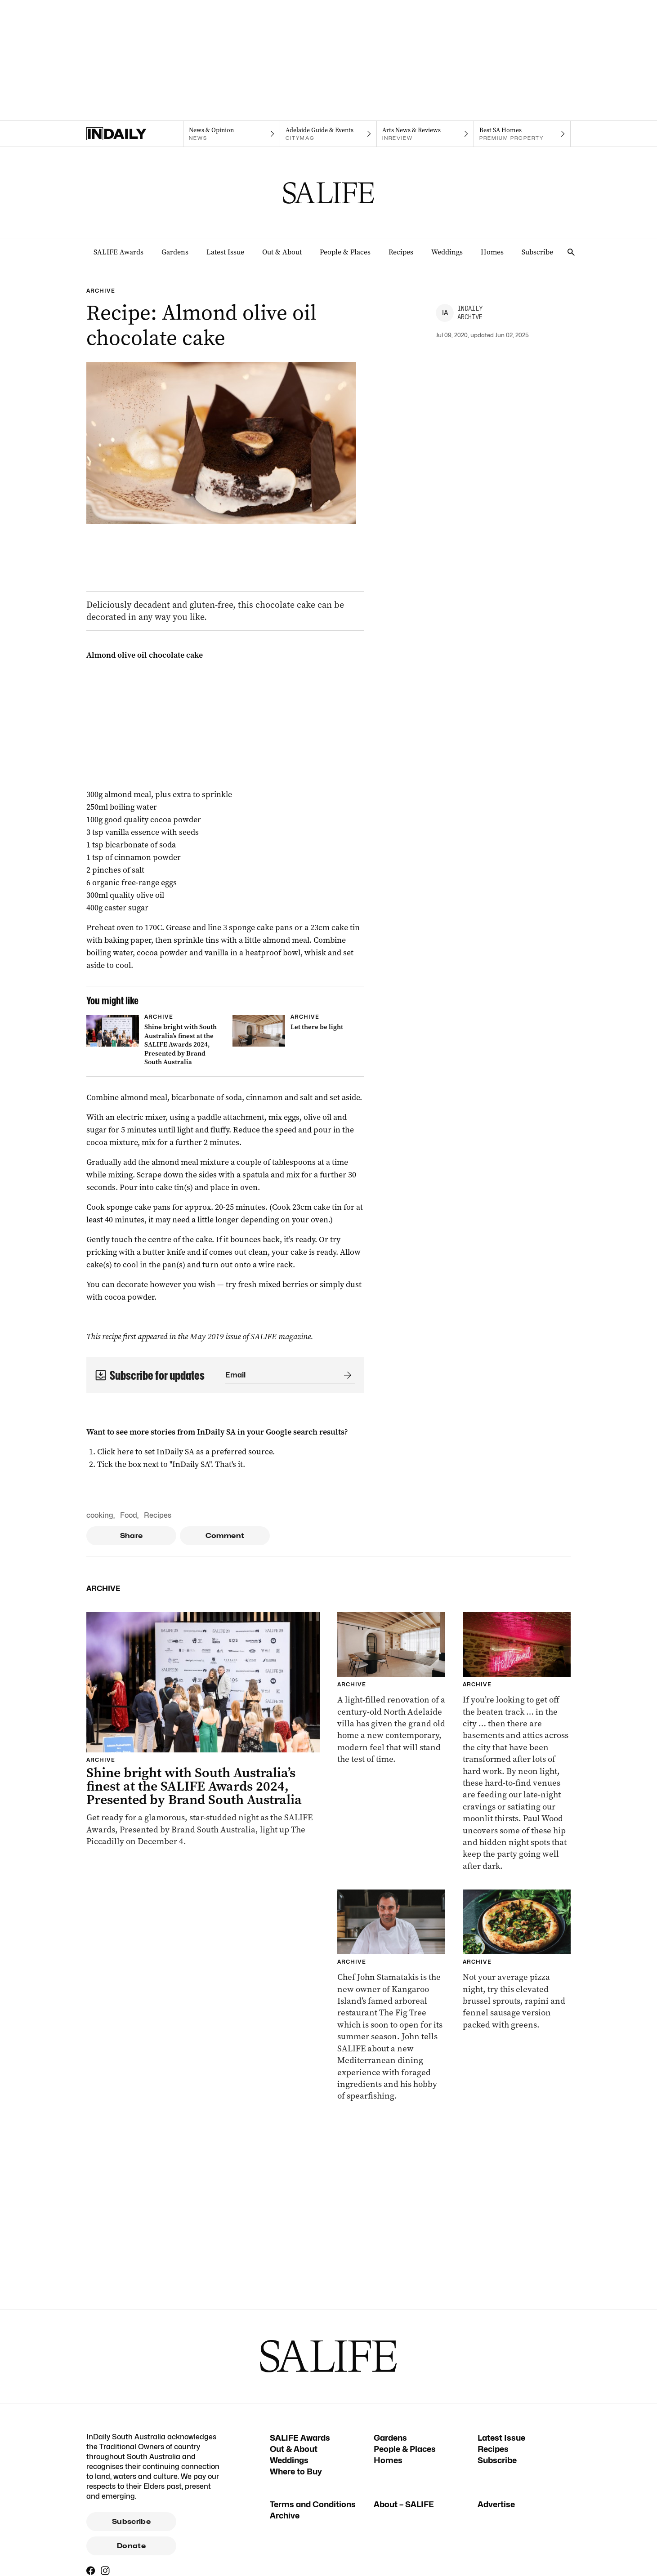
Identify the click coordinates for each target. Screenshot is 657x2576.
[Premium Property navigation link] (522, 134)
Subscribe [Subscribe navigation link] (537, 252)
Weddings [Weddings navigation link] (447, 252)
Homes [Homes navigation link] (492, 252)
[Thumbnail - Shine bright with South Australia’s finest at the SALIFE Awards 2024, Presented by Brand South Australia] (152, 1042)
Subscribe (131, 2522)
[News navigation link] (231, 134)
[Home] (134, 134)
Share (131, 1536)
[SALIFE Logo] (329, 192)
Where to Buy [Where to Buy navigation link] (296, 2471)
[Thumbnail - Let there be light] (298, 1031)
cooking (99, 1515)
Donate (131, 2546)
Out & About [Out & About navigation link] (282, 252)
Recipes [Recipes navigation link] (401, 252)
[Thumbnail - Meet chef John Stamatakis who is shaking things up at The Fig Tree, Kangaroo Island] (391, 1996)
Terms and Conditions (313, 2504)
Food (128, 1515)
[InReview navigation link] (425, 134)
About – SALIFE (404, 2504)
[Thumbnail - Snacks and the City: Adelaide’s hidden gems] (517, 1742)
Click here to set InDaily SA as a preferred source (185, 1451)
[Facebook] (90, 2570)
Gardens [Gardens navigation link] (174, 252)
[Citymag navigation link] (328, 134)
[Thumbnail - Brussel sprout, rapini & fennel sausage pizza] (517, 1960)
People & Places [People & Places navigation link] (345, 252)
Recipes (157, 1515)
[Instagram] (105, 2570)
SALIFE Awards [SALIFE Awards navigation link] (118, 252)
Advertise (496, 2504)
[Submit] (346, 1375)
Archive (284, 2515)
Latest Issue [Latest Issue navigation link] (225, 252)
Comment (225, 1536)
